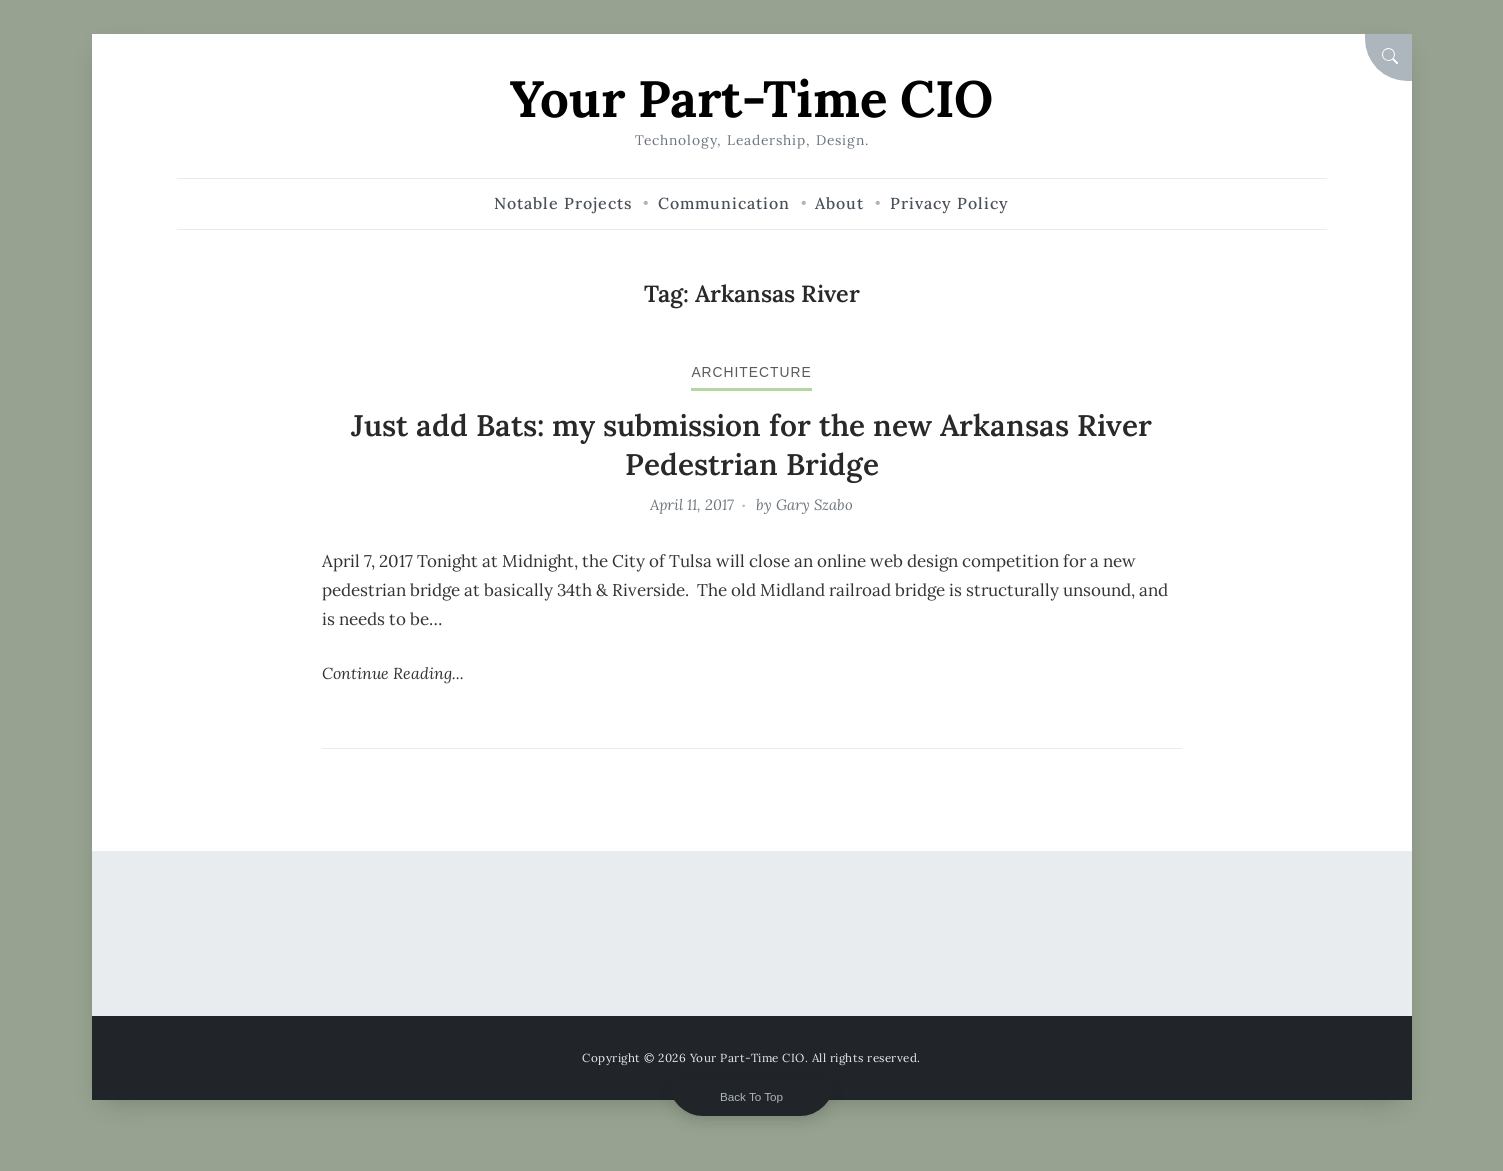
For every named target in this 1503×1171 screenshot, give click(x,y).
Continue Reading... (393, 673)
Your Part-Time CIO (751, 98)
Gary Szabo (814, 504)
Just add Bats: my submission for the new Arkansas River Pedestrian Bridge (751, 444)
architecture (751, 372)
